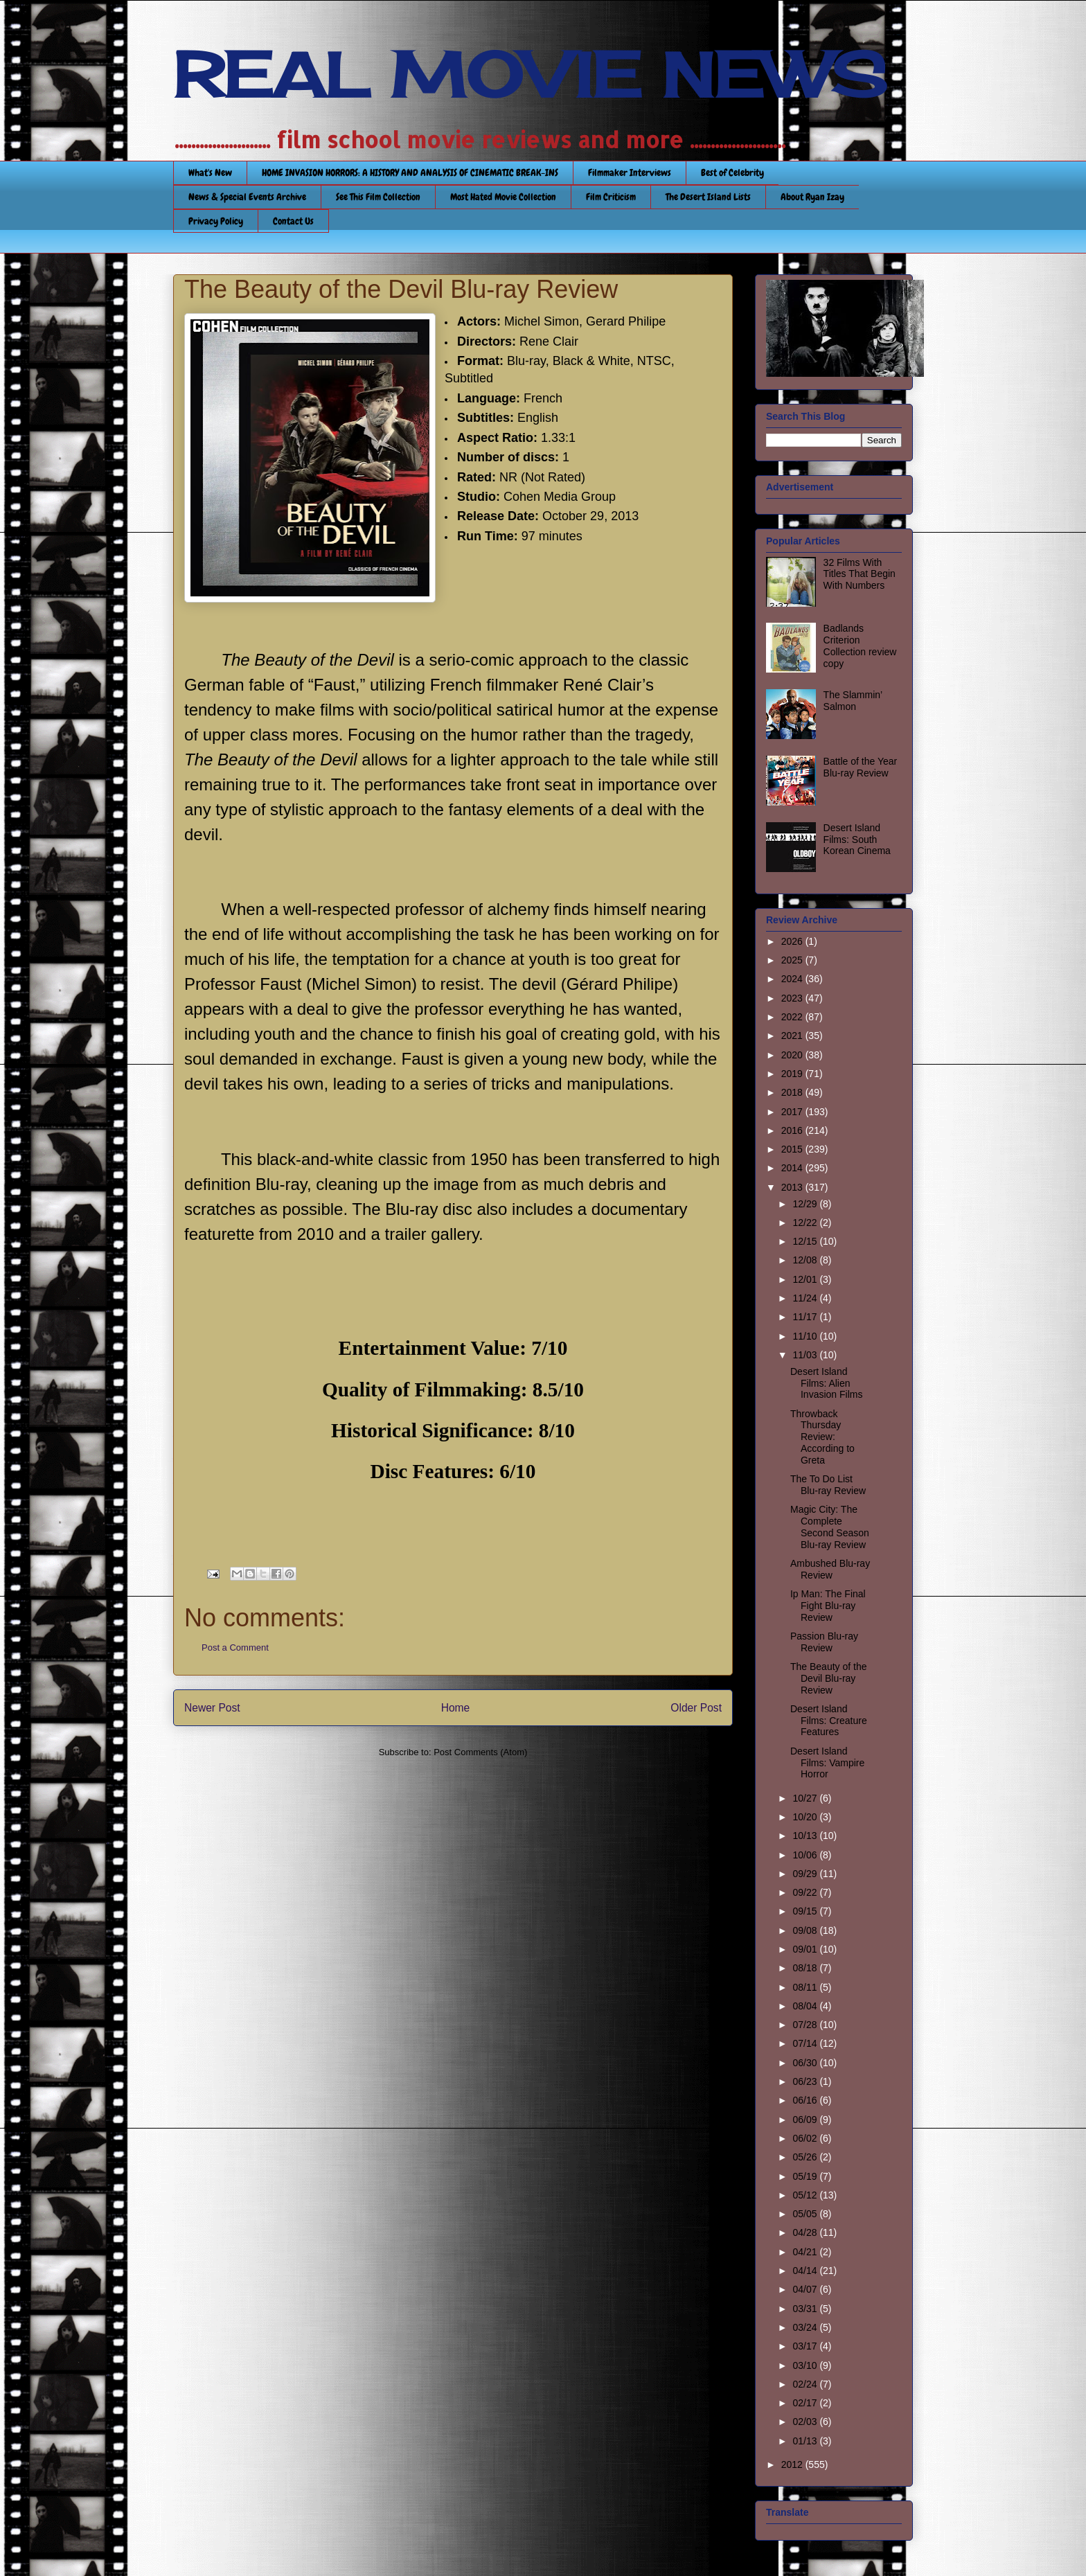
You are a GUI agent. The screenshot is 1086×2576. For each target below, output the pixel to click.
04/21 (805, 2251)
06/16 (805, 2100)
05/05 (805, 2213)
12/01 (805, 1279)
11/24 (805, 1298)
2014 (793, 1167)
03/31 (805, 2308)
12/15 (805, 1241)
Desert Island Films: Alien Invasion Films (826, 1383)
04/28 (805, 2232)
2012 (793, 2464)
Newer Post (212, 1708)
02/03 (805, 2421)
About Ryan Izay (812, 196)
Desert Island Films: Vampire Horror (827, 1763)
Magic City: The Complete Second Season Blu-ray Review (829, 1526)
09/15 (805, 1911)
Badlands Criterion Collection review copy (860, 645)
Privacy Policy (215, 221)
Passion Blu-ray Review (824, 1642)
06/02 (805, 2138)
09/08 (805, 1930)
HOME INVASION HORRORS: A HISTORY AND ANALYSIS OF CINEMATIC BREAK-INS (410, 172)
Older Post (696, 1708)
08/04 (805, 2005)
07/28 (805, 2024)
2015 (793, 1149)
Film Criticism (611, 196)
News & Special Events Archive (247, 196)
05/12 (805, 2195)
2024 (793, 978)
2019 (793, 1073)
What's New (210, 172)
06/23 (805, 2081)
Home (455, 1708)
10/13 (805, 1835)
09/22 (805, 1892)
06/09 (805, 2119)
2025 (793, 960)
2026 (793, 941)
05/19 (805, 2176)
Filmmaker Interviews (629, 172)
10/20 (805, 1816)
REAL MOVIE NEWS (530, 75)
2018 (793, 1092)
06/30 (805, 2062)
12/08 (805, 1259)
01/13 (805, 2440)
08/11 (805, 1987)
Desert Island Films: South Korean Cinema (857, 839)
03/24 (805, 2327)
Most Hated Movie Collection (503, 196)
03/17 (805, 2346)
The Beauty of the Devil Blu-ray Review (828, 1678)
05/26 (805, 2156)
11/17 (805, 1316)
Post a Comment (235, 1647)
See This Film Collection (378, 196)
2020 (793, 1054)
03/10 (805, 2365)
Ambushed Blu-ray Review (830, 1569)
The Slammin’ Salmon (853, 700)
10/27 (805, 1798)
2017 (793, 1111)
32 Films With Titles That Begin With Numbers (860, 574)
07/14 (805, 2043)
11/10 (805, 1336)
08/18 (805, 1967)
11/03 (805, 1354)
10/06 (805, 1854)
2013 (793, 1187)
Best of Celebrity (732, 172)
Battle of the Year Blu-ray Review (861, 767)
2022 (793, 1016)
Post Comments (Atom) (480, 1752)
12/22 (805, 1222)
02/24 (805, 2384)
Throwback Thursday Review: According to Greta (822, 1437)
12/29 (805, 1203)
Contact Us (293, 221)
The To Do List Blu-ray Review (828, 1484)
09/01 (805, 1949)
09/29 (805, 1873)
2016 (793, 1130)
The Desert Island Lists (708, 196)
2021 (793, 1035)
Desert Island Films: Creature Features (828, 1720)
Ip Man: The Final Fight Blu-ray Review (828, 1605)
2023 (793, 998)
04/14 (805, 2270)
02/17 (805, 2402)
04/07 (805, 2289)
